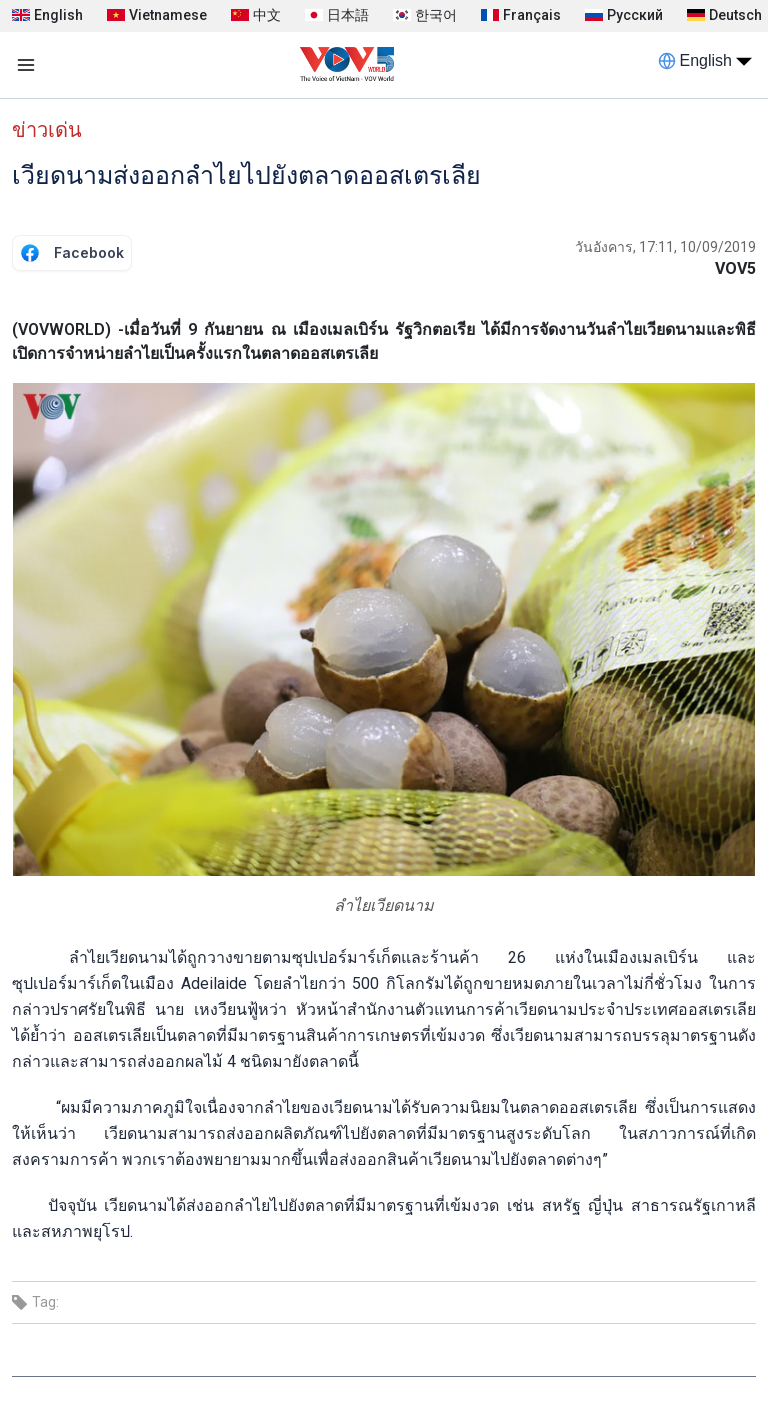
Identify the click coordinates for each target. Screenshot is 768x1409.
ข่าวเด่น (47, 130)
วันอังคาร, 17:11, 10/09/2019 (665, 247)
